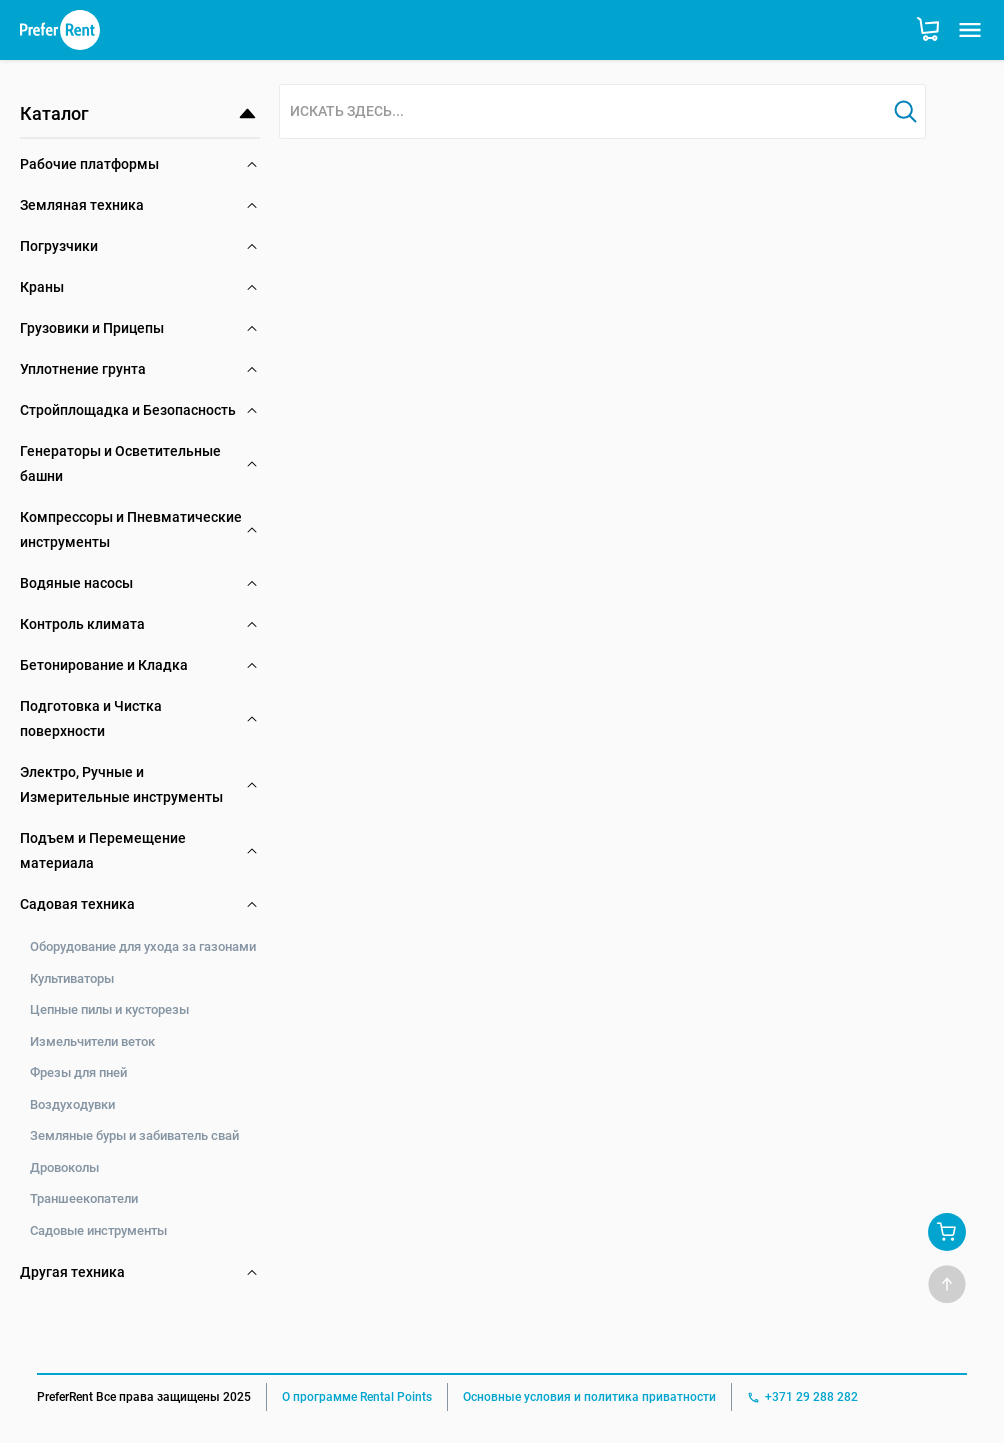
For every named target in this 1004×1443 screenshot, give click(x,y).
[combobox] (583, 112)
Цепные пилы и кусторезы (109, 1009)
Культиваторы (72, 978)
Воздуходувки (72, 1104)
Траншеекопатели (84, 1198)
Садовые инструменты (98, 1230)
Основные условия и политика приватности (589, 1397)
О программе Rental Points (357, 1397)
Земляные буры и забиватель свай (134, 1135)
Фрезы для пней (78, 1072)
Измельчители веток (92, 1041)
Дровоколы (64, 1167)
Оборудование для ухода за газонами (143, 946)
